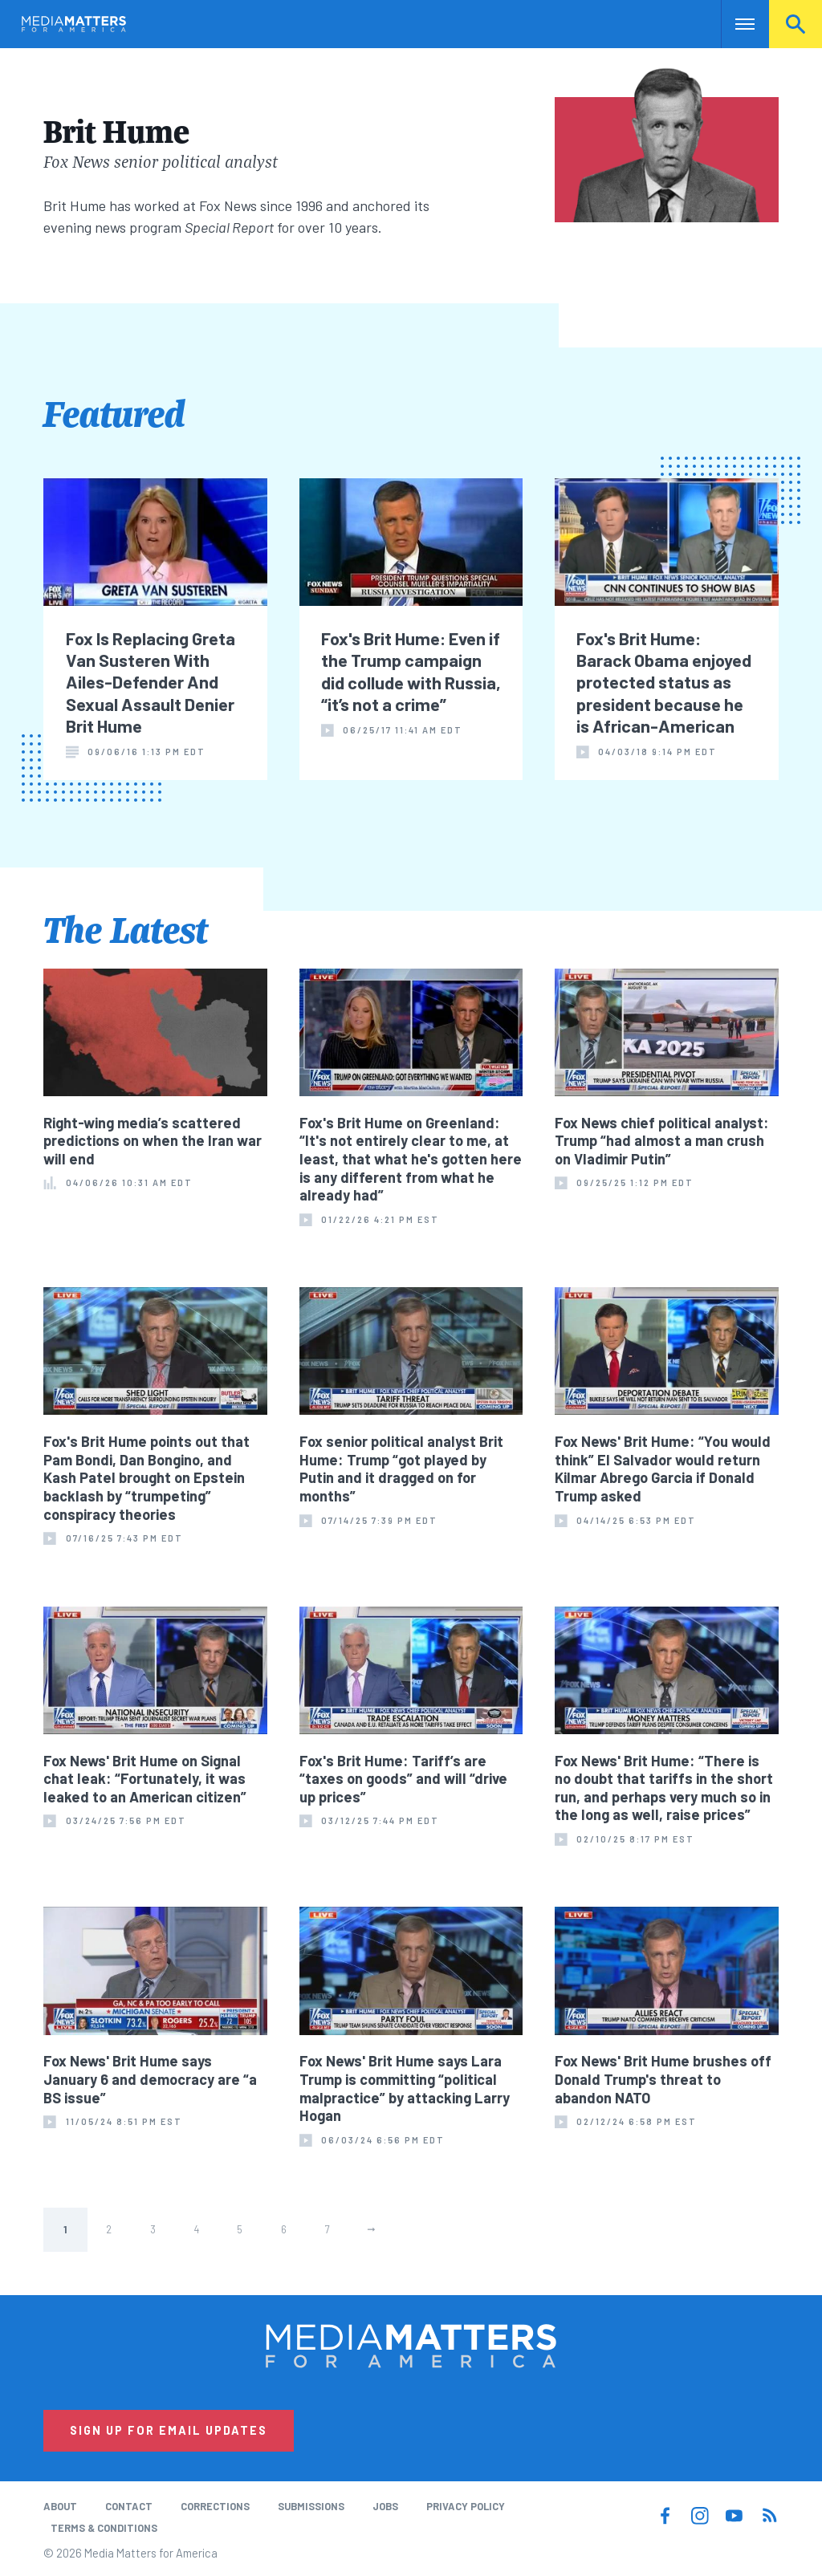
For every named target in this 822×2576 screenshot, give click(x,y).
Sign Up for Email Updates (168, 2430)
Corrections (215, 2506)
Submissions (311, 2506)
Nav (735, 24)
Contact (129, 2506)
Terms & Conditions (104, 2527)
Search (795, 24)
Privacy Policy (465, 2506)
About (60, 2506)
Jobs (385, 2506)
